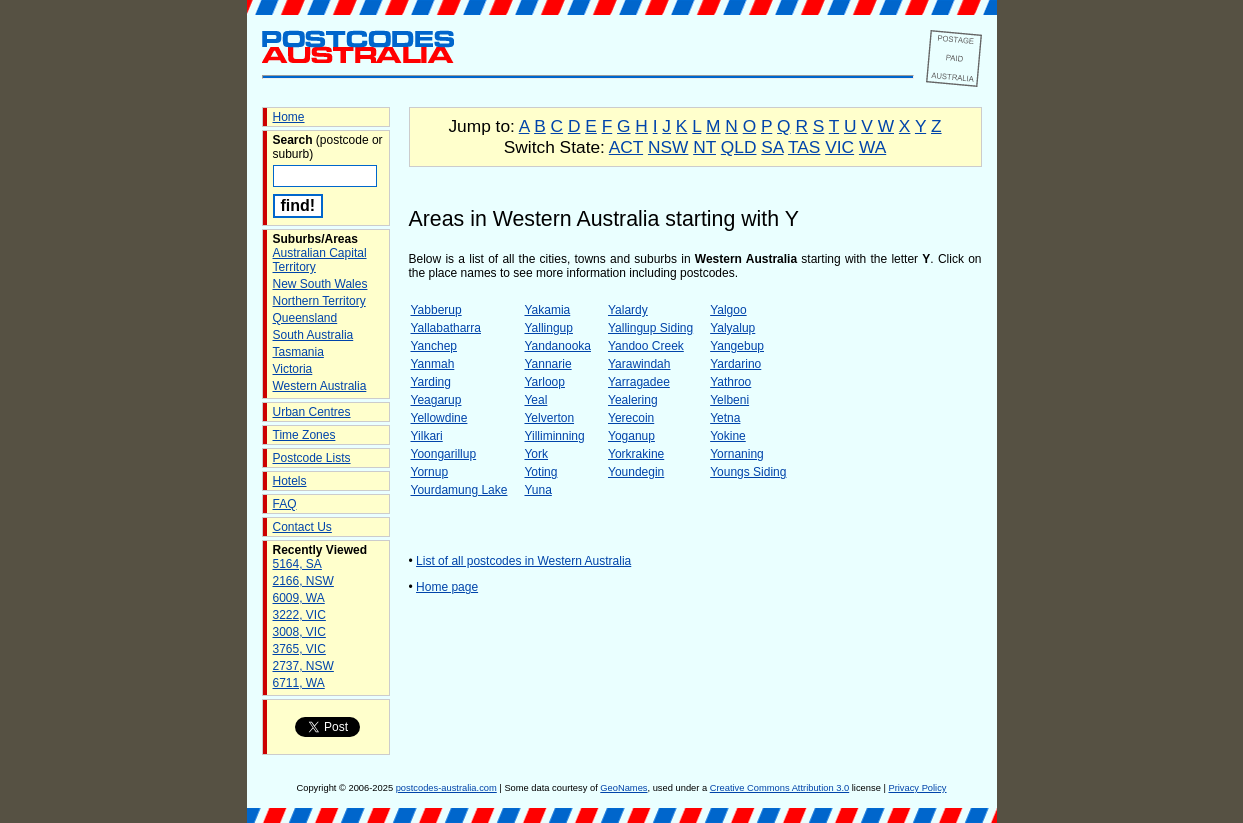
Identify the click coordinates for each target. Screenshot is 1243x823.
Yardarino (735, 364)
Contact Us (302, 527)
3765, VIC (299, 649)
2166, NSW (303, 581)
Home (289, 117)
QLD (739, 147)
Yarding (431, 382)
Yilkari (427, 436)
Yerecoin (631, 418)
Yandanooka (557, 346)
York (536, 454)
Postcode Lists (312, 458)
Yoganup (631, 436)
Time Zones (304, 435)
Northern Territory (319, 301)
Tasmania (298, 352)
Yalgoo (728, 310)
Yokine (728, 436)
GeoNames (623, 788)
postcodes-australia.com (446, 788)
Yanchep (434, 346)
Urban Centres (312, 412)
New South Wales (320, 284)
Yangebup (737, 346)
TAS (804, 147)
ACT (626, 147)
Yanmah (433, 364)
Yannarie (547, 364)
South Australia (313, 335)
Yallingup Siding (650, 328)
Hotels (290, 481)
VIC (839, 147)
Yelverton (549, 418)
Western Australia (320, 386)
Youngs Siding (748, 472)
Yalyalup (732, 328)
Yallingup (548, 328)
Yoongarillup (444, 454)
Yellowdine (439, 418)
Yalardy (628, 310)
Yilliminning (554, 436)
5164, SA (297, 564)
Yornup (430, 472)
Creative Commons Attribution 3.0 (779, 788)
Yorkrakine (636, 454)
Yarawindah (639, 364)
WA (872, 147)
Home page (447, 587)
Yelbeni (729, 400)
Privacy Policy (917, 788)
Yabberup (436, 310)
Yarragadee (639, 382)
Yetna (725, 418)
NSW (668, 147)
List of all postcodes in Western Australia (523, 561)
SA (772, 147)
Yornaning (737, 454)
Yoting (540, 472)
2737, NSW (303, 666)
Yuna (537, 490)
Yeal (535, 400)
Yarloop (544, 382)
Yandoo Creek (646, 346)
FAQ (285, 504)
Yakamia (547, 310)
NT (704, 147)
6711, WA (299, 683)
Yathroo (730, 382)
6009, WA (299, 598)
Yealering (633, 400)
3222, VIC (299, 615)
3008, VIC (299, 632)
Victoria (293, 369)
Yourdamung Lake (459, 490)
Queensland (305, 318)
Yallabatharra (446, 328)
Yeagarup (436, 400)
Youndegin (636, 472)
